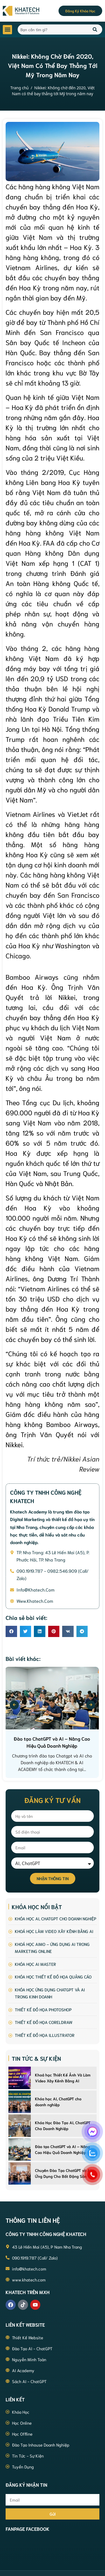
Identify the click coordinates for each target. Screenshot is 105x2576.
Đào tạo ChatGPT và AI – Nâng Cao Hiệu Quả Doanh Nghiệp (62, 2149)
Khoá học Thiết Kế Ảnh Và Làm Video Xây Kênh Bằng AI (62, 2077)
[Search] (95, 29)
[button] (7, 29)
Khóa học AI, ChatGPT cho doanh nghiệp (58, 2101)
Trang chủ (19, 87)
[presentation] (14, 1704)
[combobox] (52, 29)
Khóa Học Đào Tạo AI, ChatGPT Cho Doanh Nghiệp (62, 2125)
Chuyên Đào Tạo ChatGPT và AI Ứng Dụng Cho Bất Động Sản (63, 2173)
